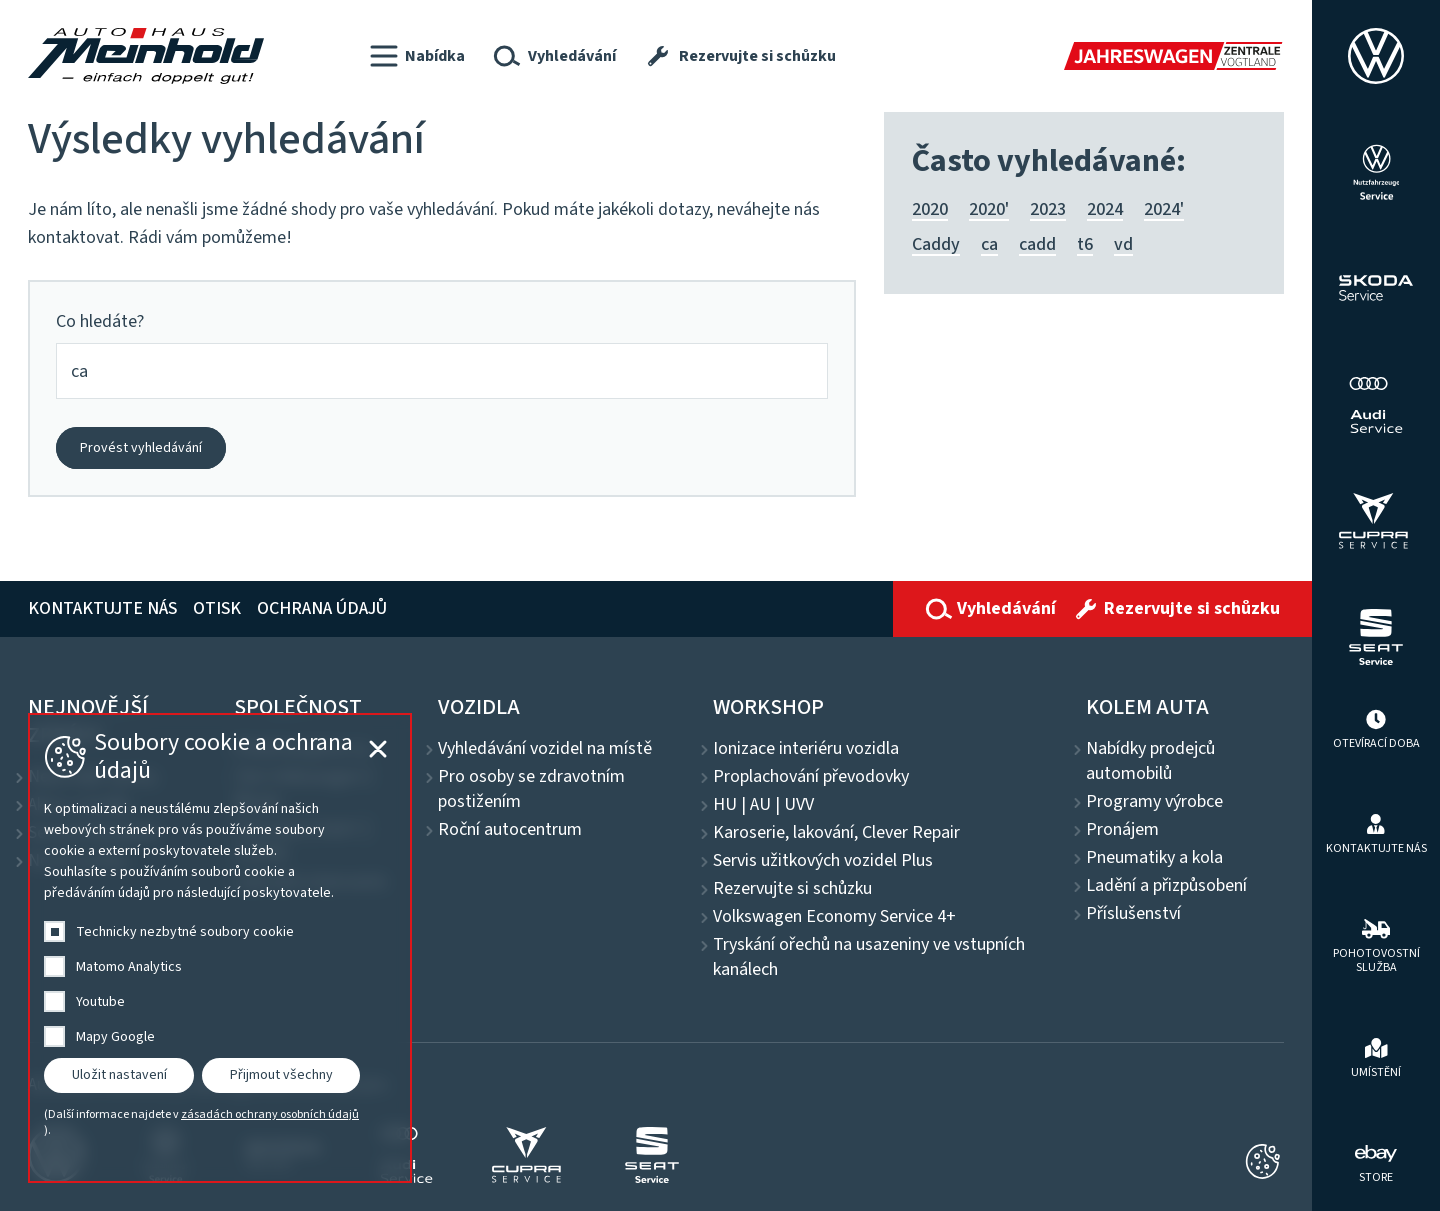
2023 (1048, 209)
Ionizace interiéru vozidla (806, 749)
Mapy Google (115, 1037)
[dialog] (220, 948)
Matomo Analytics (129, 967)
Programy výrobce (1154, 802)
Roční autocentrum (510, 830)
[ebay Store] (1376, 1162)
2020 (930, 209)
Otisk (217, 608)
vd (1123, 244)
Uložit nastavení (119, 1075)
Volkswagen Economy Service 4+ (834, 917)
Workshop (768, 707)
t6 (1085, 244)
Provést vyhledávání (141, 448)
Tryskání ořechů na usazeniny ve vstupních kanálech (869, 957)
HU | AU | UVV (763, 805)
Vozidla (479, 707)
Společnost (298, 707)
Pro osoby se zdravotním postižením (531, 789)
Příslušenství (1133, 914)
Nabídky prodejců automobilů (1150, 761)
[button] (417, 56)
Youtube (100, 1002)
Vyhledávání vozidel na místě (545, 749)
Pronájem (1122, 830)
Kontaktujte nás (102, 608)
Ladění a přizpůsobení (1166, 886)
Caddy (936, 244)
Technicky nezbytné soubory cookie (185, 932)
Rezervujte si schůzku (792, 889)
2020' (989, 209)
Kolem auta (1147, 707)
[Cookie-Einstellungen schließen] (1262, 1161)
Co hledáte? (100, 321)
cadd (1037, 244)
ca (989, 244)
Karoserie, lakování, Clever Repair (836, 833)
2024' (1164, 209)
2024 (1105, 209)
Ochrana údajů (322, 608)
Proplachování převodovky (811, 777)
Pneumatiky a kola (1154, 858)
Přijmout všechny (281, 1075)
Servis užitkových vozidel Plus (823, 861)
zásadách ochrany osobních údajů (270, 1115)
